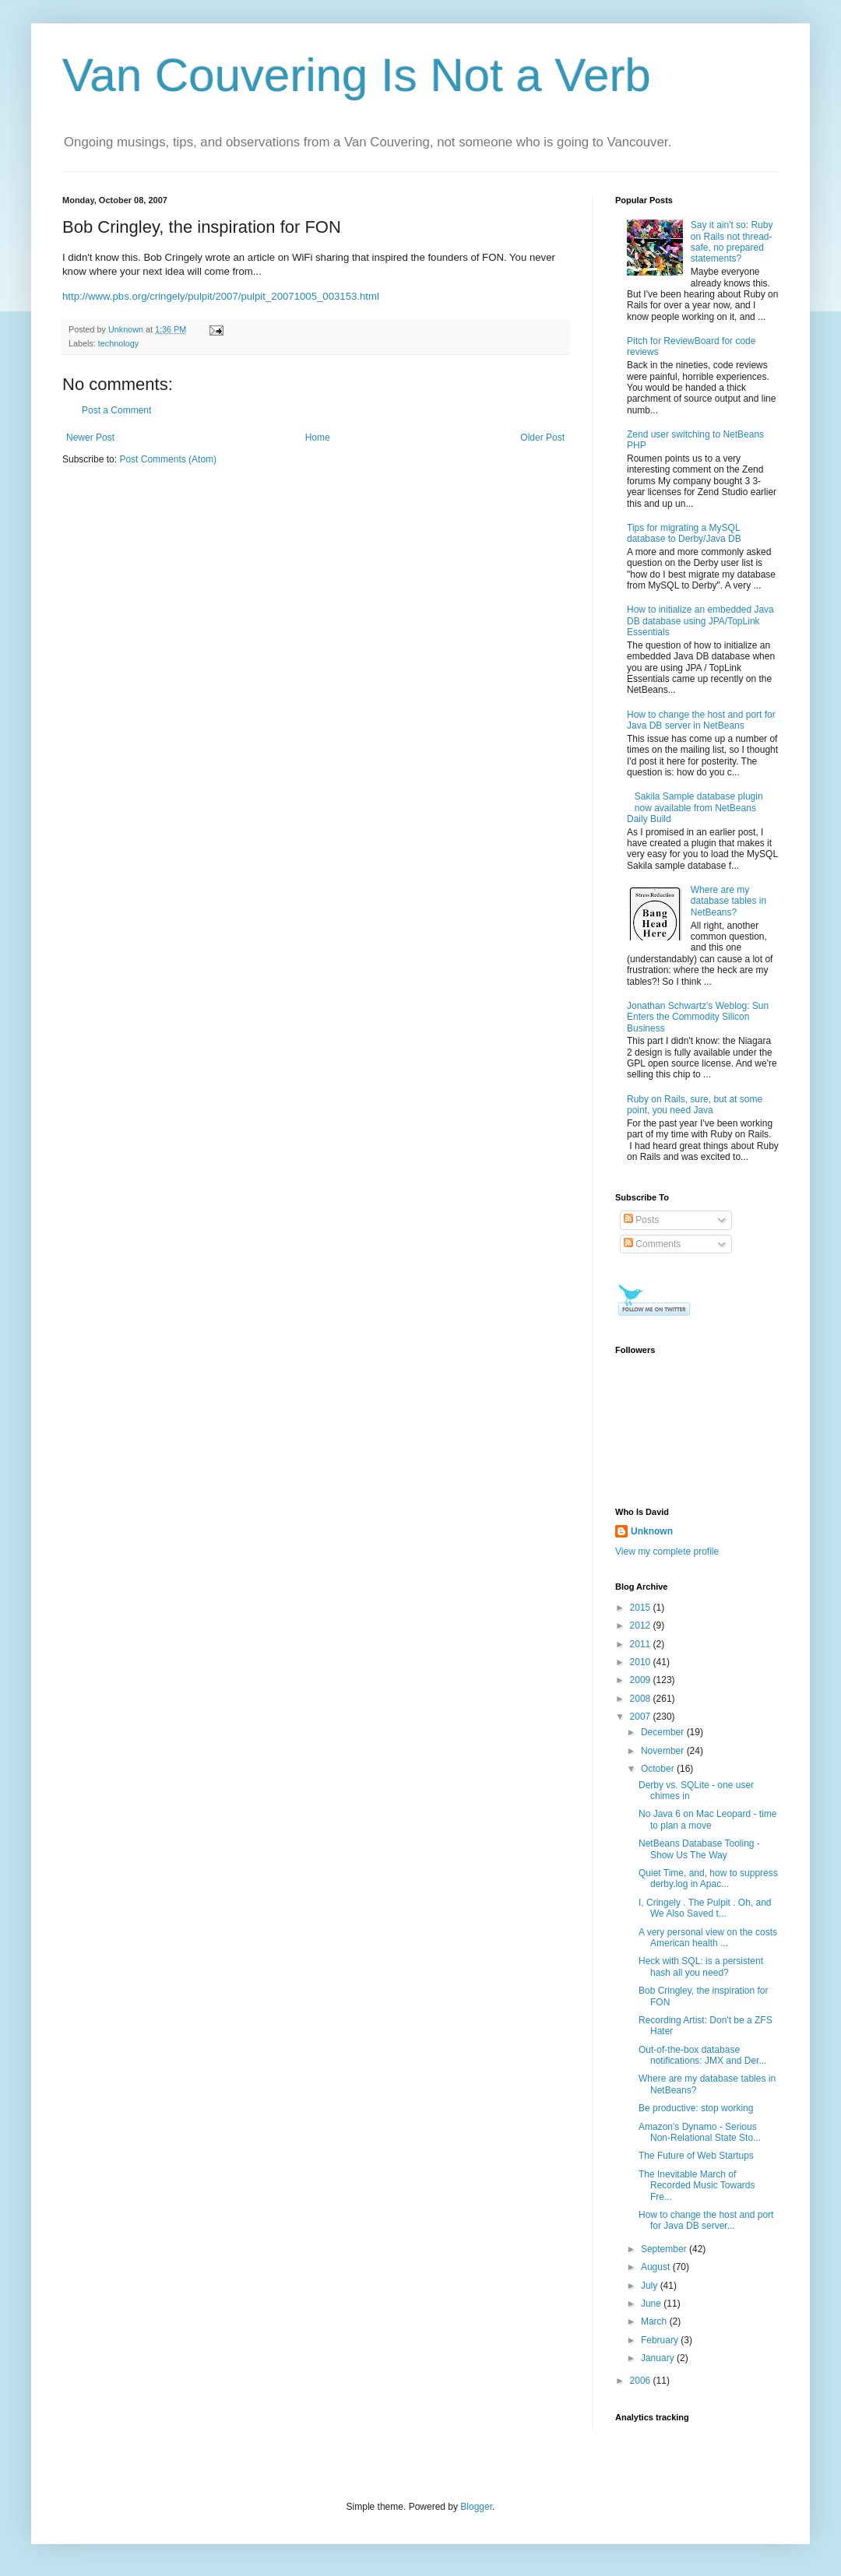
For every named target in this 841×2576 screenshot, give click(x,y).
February (661, 2340)
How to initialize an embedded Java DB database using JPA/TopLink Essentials (700, 621)
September (665, 2249)
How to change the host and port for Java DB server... (706, 2220)
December (664, 1732)
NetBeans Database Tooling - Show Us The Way (699, 1849)
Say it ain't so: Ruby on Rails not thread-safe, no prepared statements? (732, 242)
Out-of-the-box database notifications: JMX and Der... (702, 2055)
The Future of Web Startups (696, 2155)
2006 (641, 2380)
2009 (641, 1680)
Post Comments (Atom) (167, 459)
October (659, 1768)
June (652, 2303)
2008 (641, 1698)
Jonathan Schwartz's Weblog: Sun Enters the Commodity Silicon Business (698, 1017)
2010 (641, 1662)
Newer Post (90, 437)
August (657, 2266)
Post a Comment (116, 410)
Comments (652, 1244)
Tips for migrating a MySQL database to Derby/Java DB (684, 533)
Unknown (652, 1531)
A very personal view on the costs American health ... (708, 1938)
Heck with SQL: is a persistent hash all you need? (701, 1966)
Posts (641, 1219)
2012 (641, 1625)
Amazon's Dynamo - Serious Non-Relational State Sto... (700, 2132)
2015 (641, 1607)
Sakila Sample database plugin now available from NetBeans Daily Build (695, 807)
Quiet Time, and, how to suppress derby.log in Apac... (708, 1878)
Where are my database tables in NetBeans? (728, 901)
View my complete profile (667, 1551)
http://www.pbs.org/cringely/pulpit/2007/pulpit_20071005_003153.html (220, 296)
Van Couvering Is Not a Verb (356, 75)
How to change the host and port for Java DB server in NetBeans (701, 720)
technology (118, 343)
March (655, 2321)
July (650, 2285)
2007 (641, 1716)
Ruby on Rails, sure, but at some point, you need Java (694, 1105)
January (659, 2358)
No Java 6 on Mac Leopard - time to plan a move (707, 1819)
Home (317, 437)
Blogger (476, 2506)
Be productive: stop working (696, 2108)
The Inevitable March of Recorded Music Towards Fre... (697, 2185)
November (664, 1750)
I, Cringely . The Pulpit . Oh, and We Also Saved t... (705, 1908)
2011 (641, 1644)
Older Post (542, 437)
